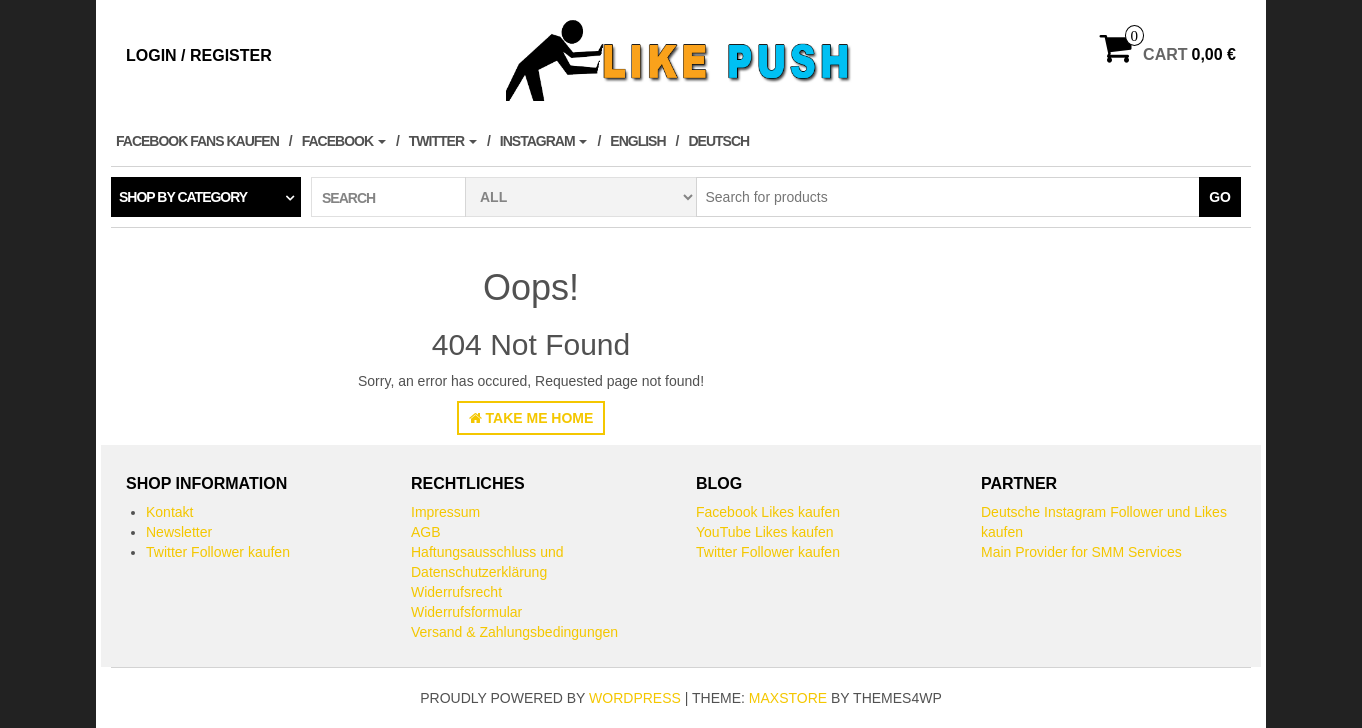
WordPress (635, 698)
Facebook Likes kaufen (768, 512)
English (637, 141)
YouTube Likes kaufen (765, 532)
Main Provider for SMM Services (1081, 552)
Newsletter (179, 532)
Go (1220, 197)
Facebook (344, 141)
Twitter (443, 141)
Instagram (544, 141)
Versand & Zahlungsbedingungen (514, 632)
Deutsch (718, 141)
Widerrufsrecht (456, 592)
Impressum (445, 512)
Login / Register (199, 55)
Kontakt (169, 512)
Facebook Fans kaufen (197, 141)
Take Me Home (531, 418)
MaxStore (788, 698)
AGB (426, 532)
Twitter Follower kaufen (218, 552)
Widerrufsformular (466, 612)
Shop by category (183, 197)
